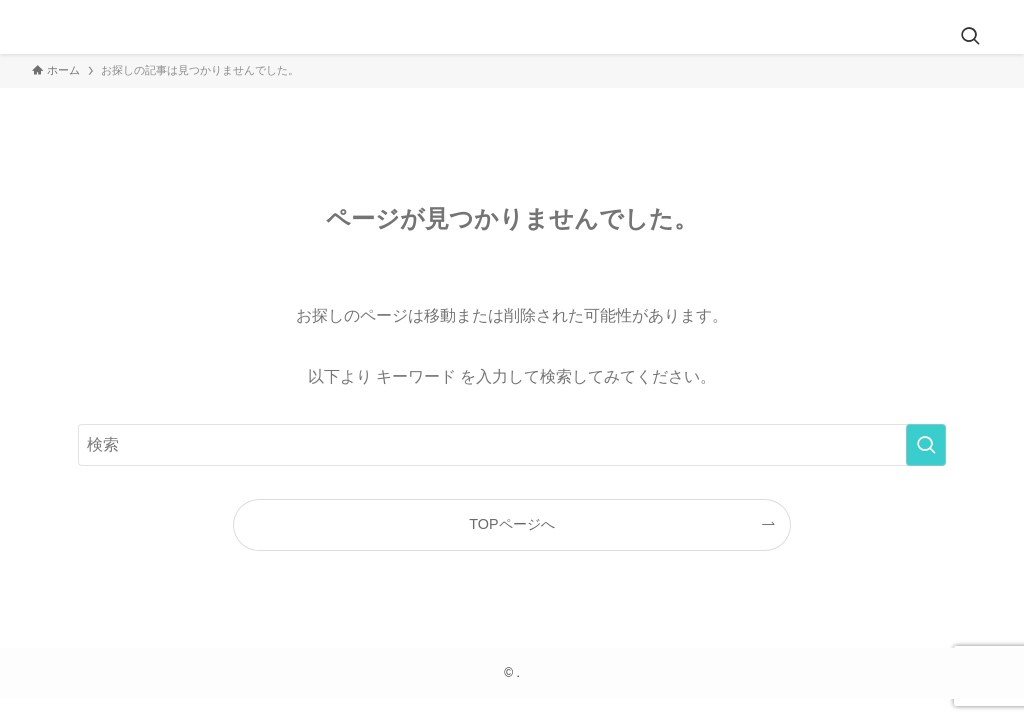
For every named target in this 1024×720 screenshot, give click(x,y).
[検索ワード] (512, 445)
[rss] (979, 11)
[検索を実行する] (926, 445)
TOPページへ (511, 524)
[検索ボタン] (970, 38)
